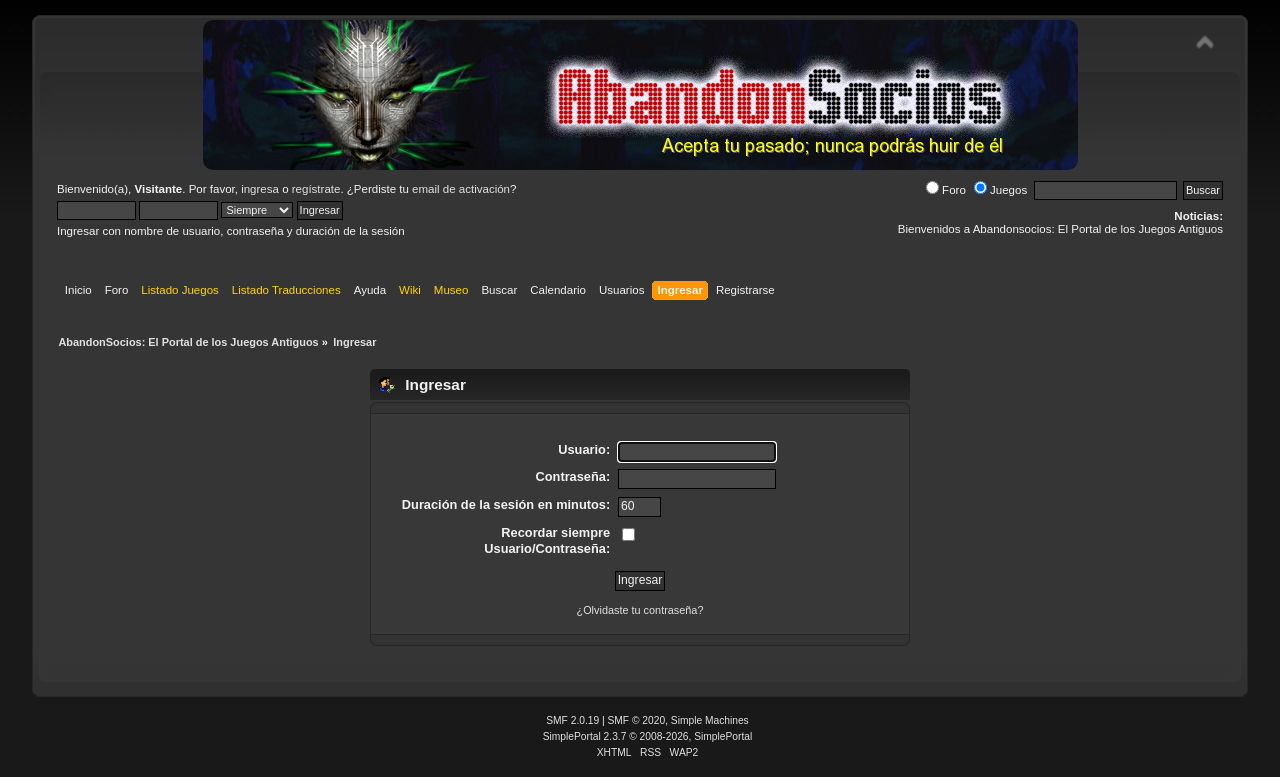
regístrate (316, 189)
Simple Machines (710, 720)
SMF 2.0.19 (572, 720)
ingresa (260, 189)
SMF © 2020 (637, 720)
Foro (946, 190)
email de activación (461, 189)
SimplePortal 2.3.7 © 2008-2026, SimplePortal (648, 736)
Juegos (1000, 190)
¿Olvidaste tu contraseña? (640, 610)
